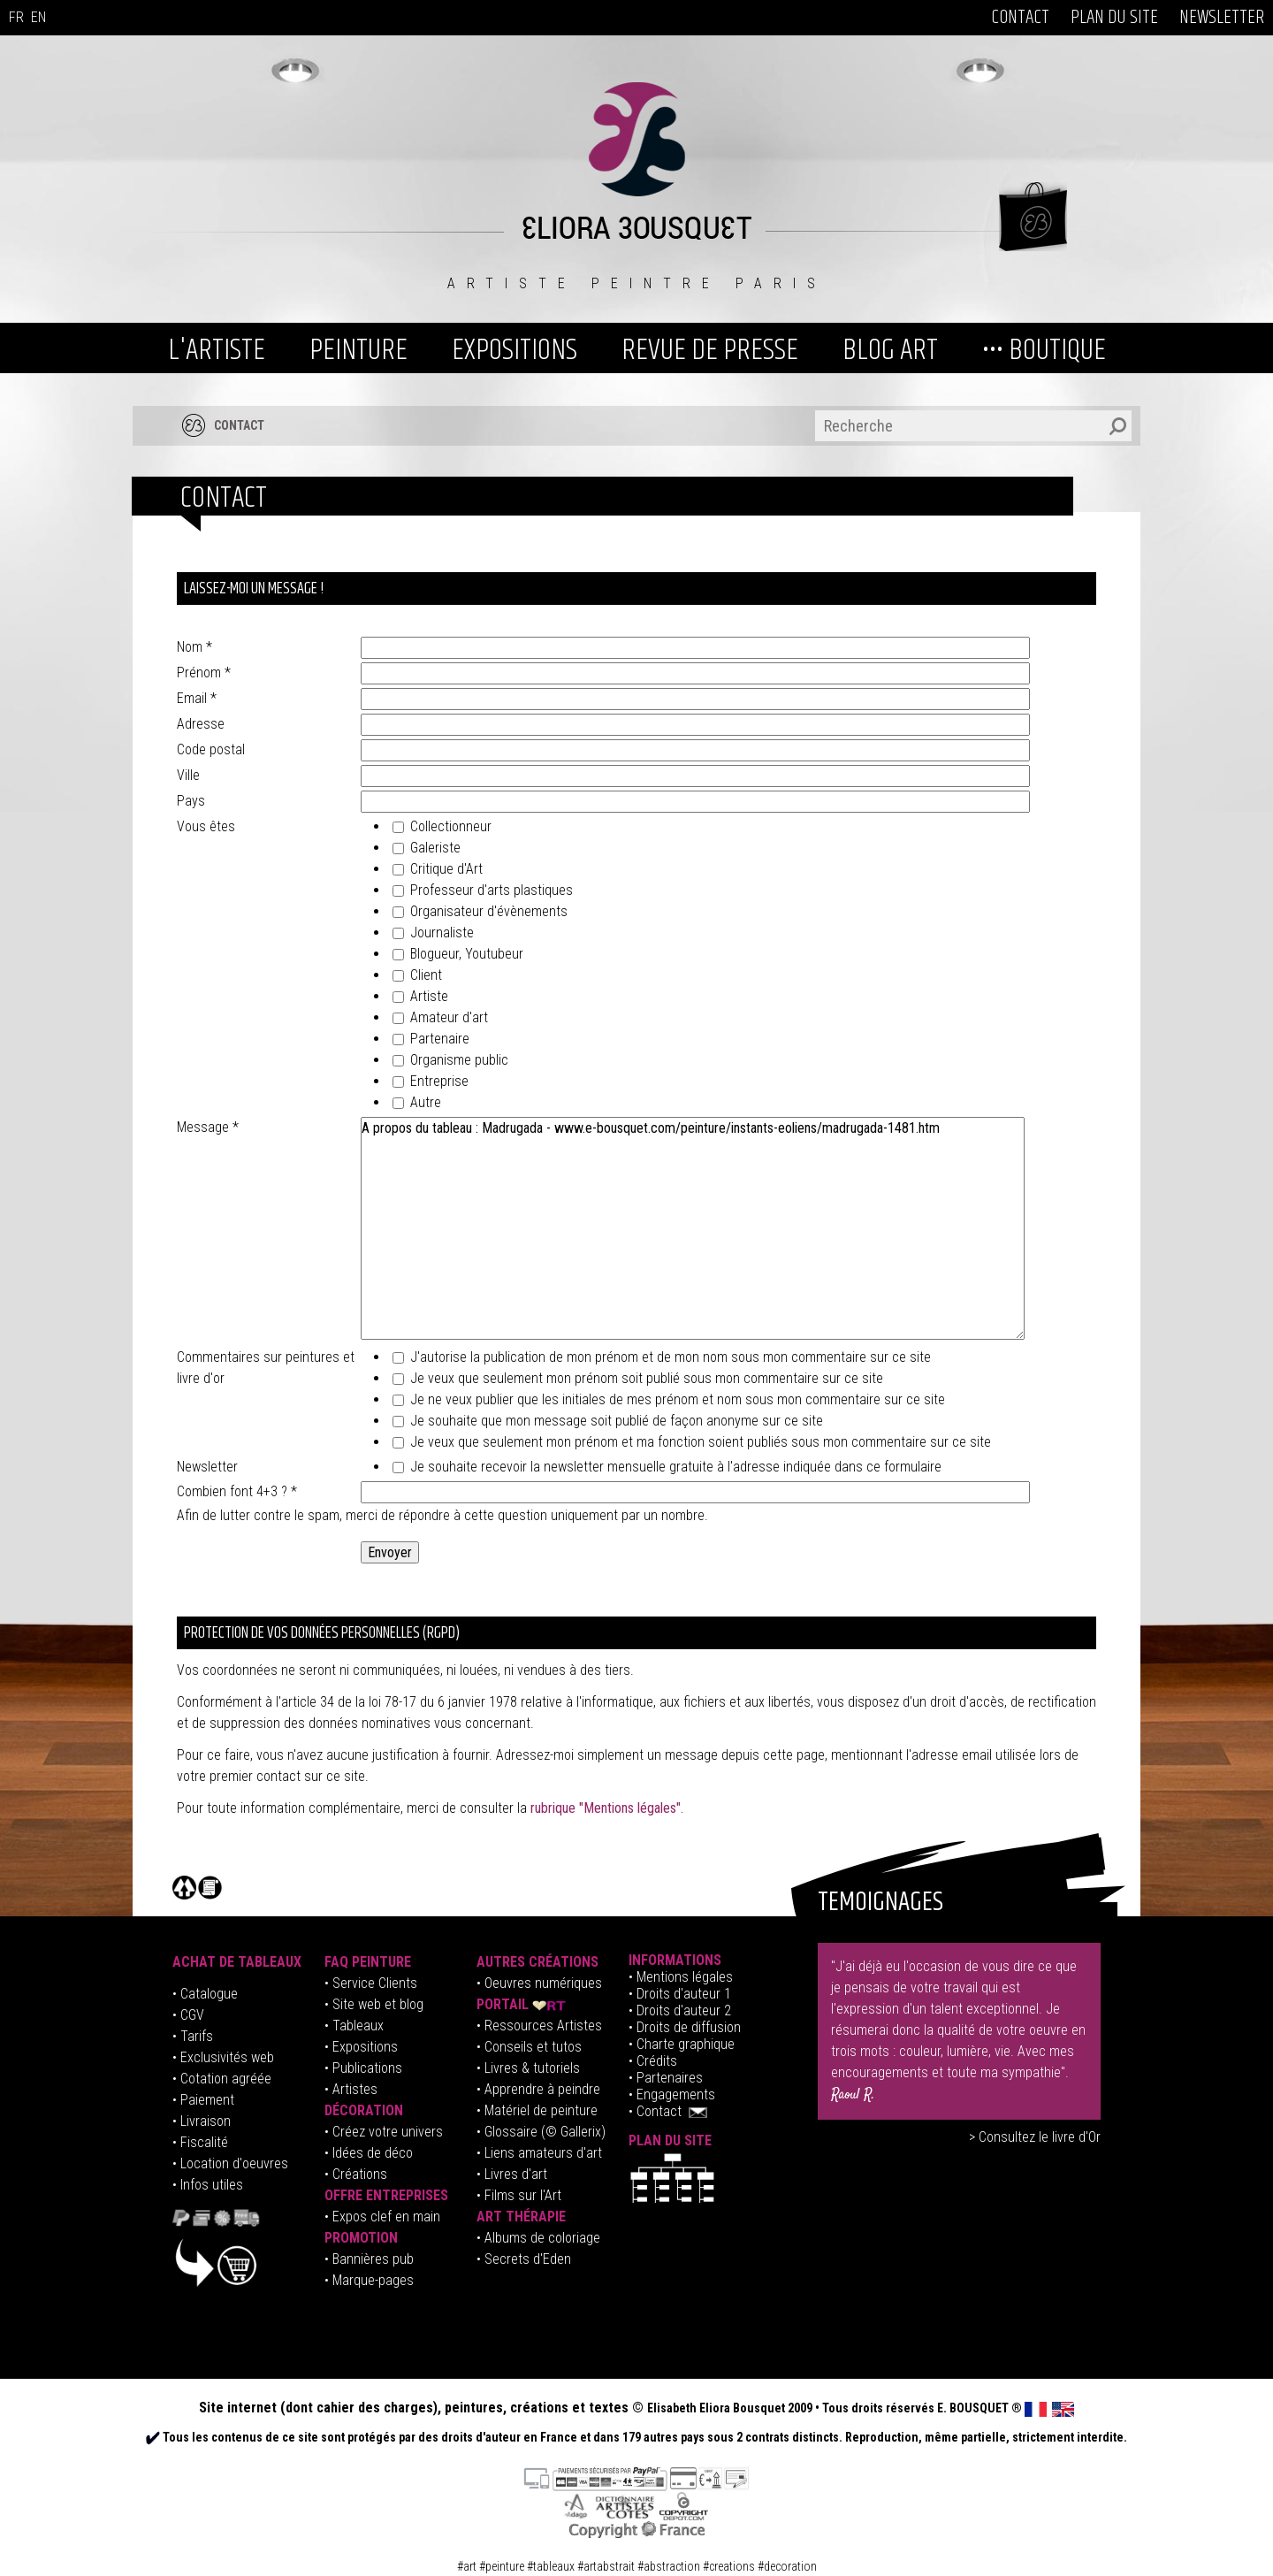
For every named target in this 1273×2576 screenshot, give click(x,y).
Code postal (211, 749)
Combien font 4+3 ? (237, 1491)
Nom (194, 646)
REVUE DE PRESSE (709, 350)
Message (208, 1127)
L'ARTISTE (216, 350)
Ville (188, 775)
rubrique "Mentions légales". (606, 1808)
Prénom (204, 672)
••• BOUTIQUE (1044, 350)
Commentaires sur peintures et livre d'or (265, 1368)
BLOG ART (890, 350)
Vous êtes (206, 826)
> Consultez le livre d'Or (1035, 2137)
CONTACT (1020, 18)
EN (38, 17)
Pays (191, 800)
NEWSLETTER (1221, 18)
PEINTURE (358, 350)
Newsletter (207, 1466)
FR (16, 17)
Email (197, 698)
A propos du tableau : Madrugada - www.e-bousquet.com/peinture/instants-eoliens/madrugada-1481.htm (693, 1228)
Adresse (201, 723)
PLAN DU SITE (1114, 18)
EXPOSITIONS (514, 350)
